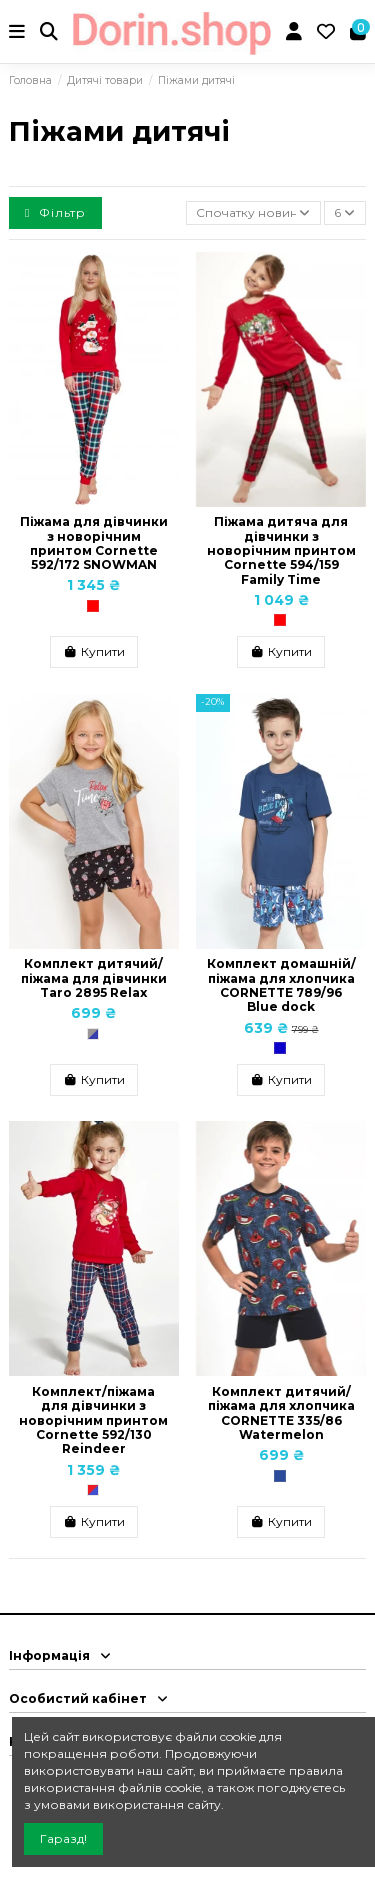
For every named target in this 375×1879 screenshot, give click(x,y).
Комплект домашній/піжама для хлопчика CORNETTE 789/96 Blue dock (281, 985)
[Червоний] (93, 606)
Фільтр (55, 212)
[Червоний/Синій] (93, 1490)
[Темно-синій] (280, 1476)
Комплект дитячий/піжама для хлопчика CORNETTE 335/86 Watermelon (281, 1413)
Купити (94, 651)
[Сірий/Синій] (93, 1034)
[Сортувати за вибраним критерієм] (253, 213)
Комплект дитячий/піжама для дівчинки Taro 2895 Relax (94, 978)
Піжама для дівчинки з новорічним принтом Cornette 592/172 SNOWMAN (94, 543)
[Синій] (280, 1048)
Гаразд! (63, 1838)
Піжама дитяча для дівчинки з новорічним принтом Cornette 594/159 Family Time (281, 550)
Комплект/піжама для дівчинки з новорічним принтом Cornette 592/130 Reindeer (93, 1420)
